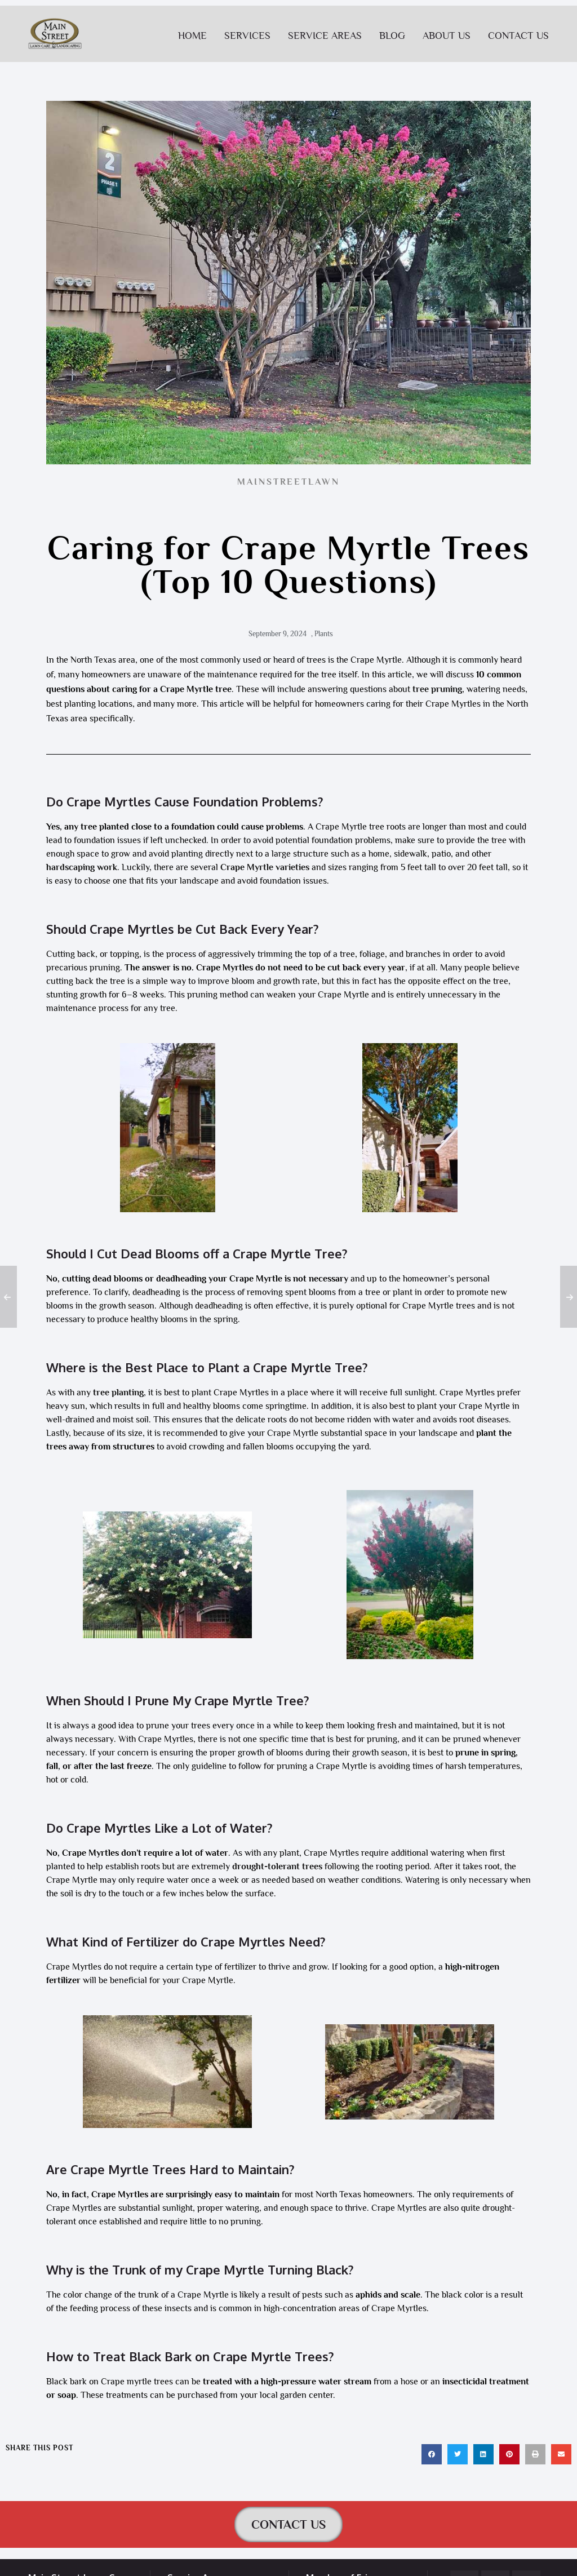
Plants (323, 633)
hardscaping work (81, 867)
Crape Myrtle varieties (264, 867)
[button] (431, 2454)
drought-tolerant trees (277, 1866)
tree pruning (437, 689)
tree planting (118, 1392)
